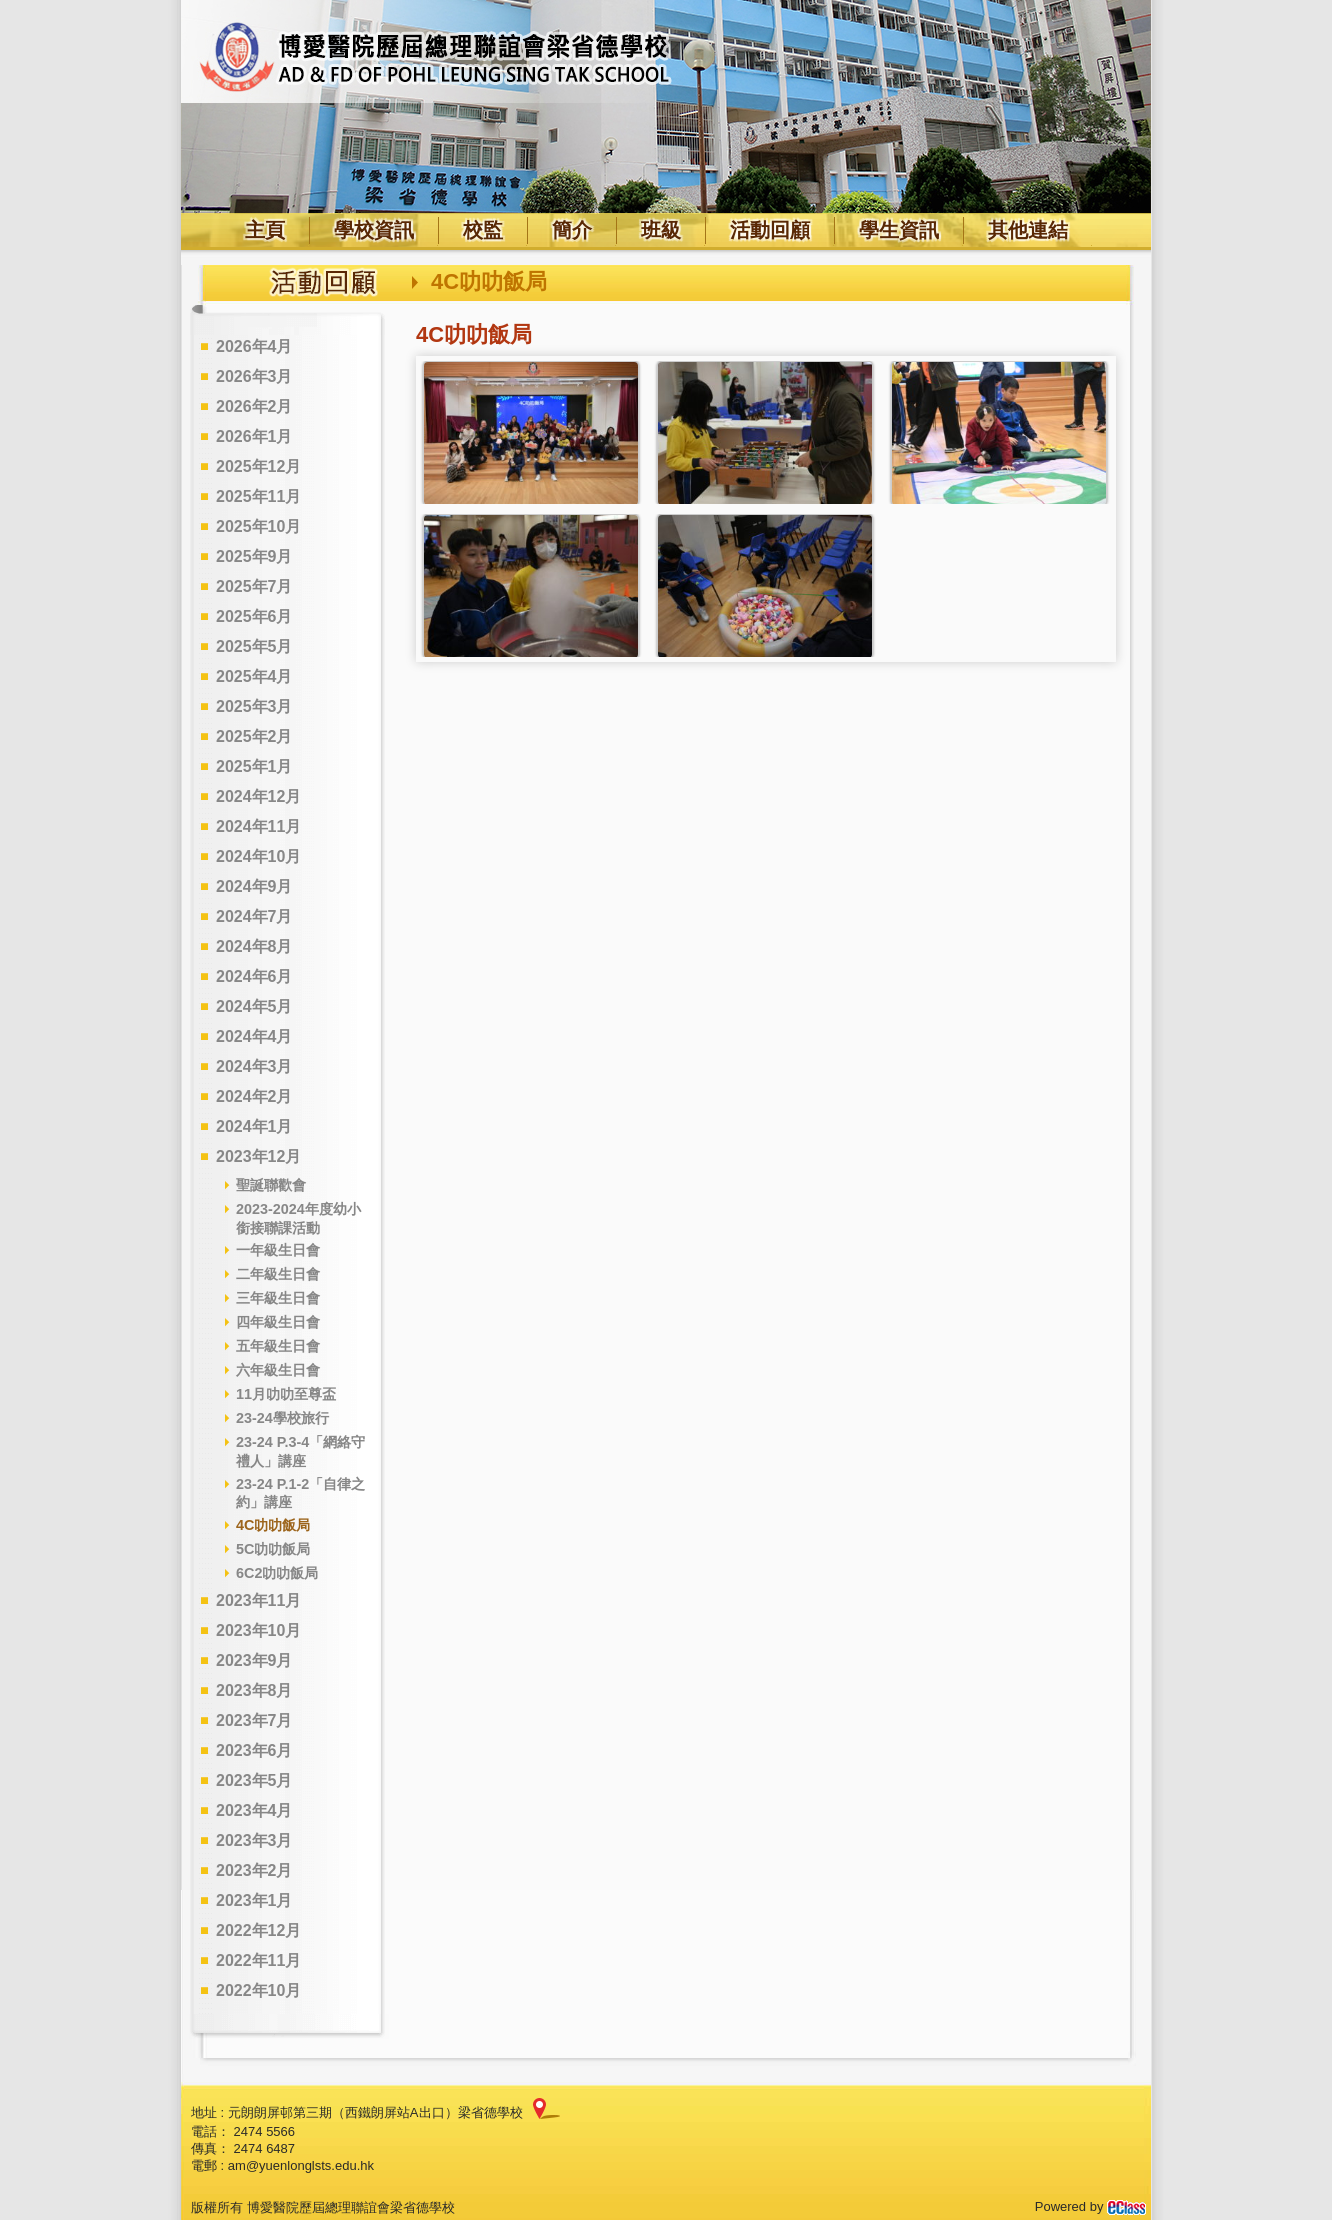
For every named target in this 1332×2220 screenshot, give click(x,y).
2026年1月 (254, 436)
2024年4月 (254, 1036)
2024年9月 (254, 886)
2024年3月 (254, 1066)
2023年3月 (254, 1840)
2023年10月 (258, 1630)
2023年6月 (254, 1750)
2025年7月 (254, 586)
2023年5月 (254, 1780)
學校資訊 (374, 230)
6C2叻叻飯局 (277, 1573)
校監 (483, 230)
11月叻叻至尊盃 (286, 1394)
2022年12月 (258, 1930)
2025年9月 (254, 556)
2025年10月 (258, 526)
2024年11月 (258, 826)
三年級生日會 (278, 1298)
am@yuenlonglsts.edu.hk (301, 2165)
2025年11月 (258, 496)
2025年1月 (254, 766)
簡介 (572, 230)
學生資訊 (899, 230)
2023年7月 (254, 1720)
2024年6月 (254, 976)
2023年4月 (254, 1810)
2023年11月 (258, 1600)
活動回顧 (770, 230)
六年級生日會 (278, 1370)
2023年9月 (254, 1660)
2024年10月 (258, 856)
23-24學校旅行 (282, 1418)
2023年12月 (258, 1156)
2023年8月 (254, 1690)
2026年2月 (254, 406)
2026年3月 (254, 376)
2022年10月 (258, 1990)
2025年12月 (258, 466)
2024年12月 (258, 796)
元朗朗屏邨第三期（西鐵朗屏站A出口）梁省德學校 (375, 2112)
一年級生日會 (278, 1250)
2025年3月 (254, 706)
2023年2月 (254, 1870)
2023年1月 (254, 1900)
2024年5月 (254, 1006)
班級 (661, 230)
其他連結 (1028, 230)
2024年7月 (254, 916)
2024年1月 (254, 1126)
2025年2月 (254, 736)
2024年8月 (254, 946)
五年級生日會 (278, 1346)
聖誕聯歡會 (271, 1185)
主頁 (265, 230)
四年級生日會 (278, 1322)
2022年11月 (258, 1960)
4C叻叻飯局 (273, 1525)
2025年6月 (254, 616)
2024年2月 (254, 1096)
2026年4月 (254, 346)
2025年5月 (254, 646)
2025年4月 (254, 676)
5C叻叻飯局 (273, 1549)
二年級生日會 (278, 1274)
